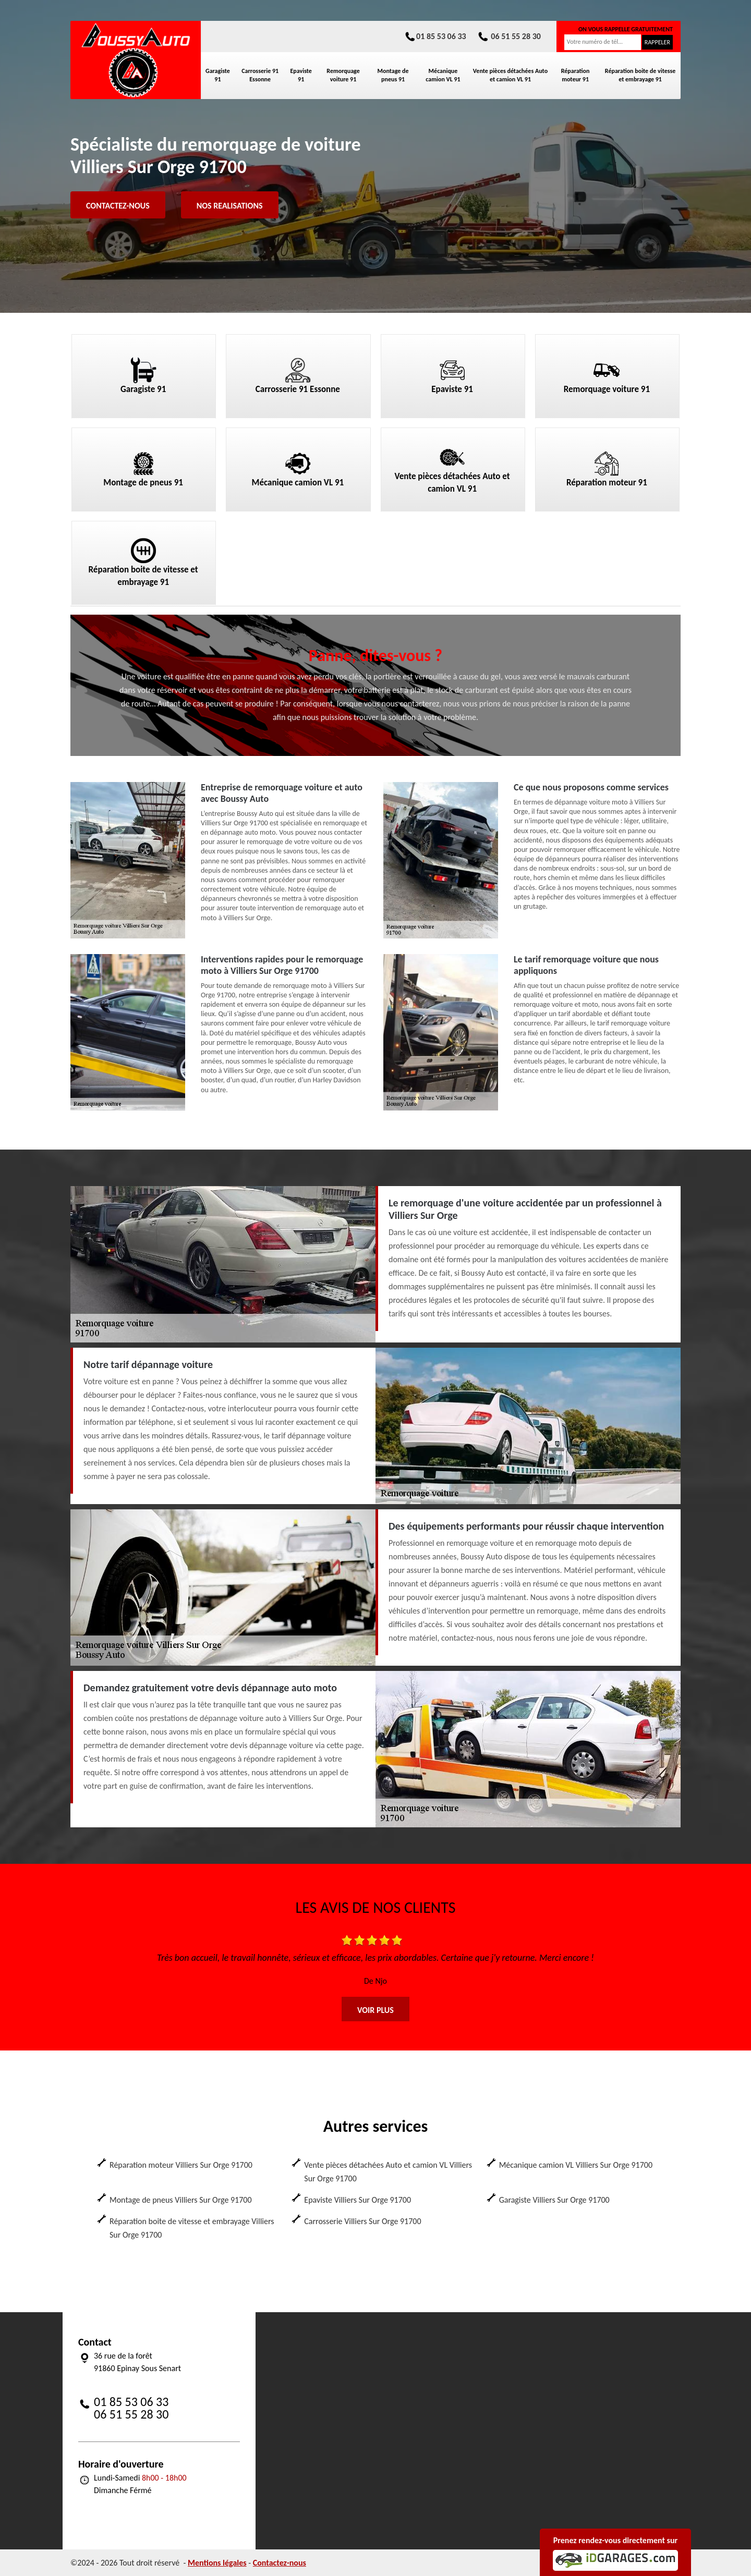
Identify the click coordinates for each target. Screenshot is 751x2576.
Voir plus (375, 2010)
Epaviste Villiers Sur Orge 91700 (357, 2200)
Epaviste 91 (300, 75)
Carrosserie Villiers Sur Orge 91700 (362, 2221)
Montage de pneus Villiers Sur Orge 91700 (181, 2200)
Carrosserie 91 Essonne (259, 75)
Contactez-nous (118, 206)
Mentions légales (217, 2563)
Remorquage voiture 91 (342, 75)
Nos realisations (230, 206)
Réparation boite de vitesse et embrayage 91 (640, 75)
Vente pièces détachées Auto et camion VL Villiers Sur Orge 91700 (388, 2171)
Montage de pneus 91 (393, 75)
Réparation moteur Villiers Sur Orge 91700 (181, 2165)
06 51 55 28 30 (509, 36)
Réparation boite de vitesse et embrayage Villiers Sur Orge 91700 (192, 2228)
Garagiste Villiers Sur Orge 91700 (554, 2200)
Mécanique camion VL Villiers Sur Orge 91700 (575, 2165)
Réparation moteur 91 (575, 75)
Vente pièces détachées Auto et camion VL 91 (510, 75)
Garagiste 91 (217, 75)
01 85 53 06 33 (435, 36)
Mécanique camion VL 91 (443, 75)
